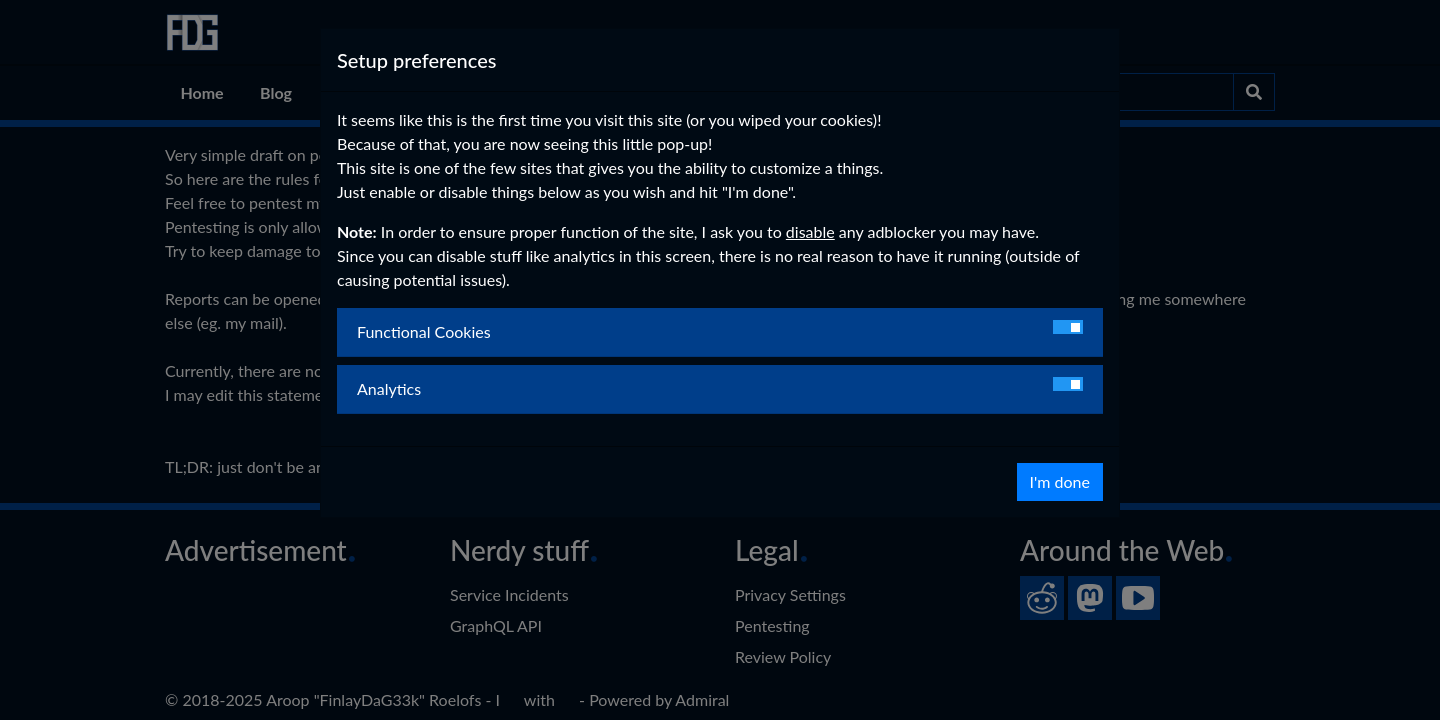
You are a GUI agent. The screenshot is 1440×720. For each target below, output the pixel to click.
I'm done (1060, 481)
